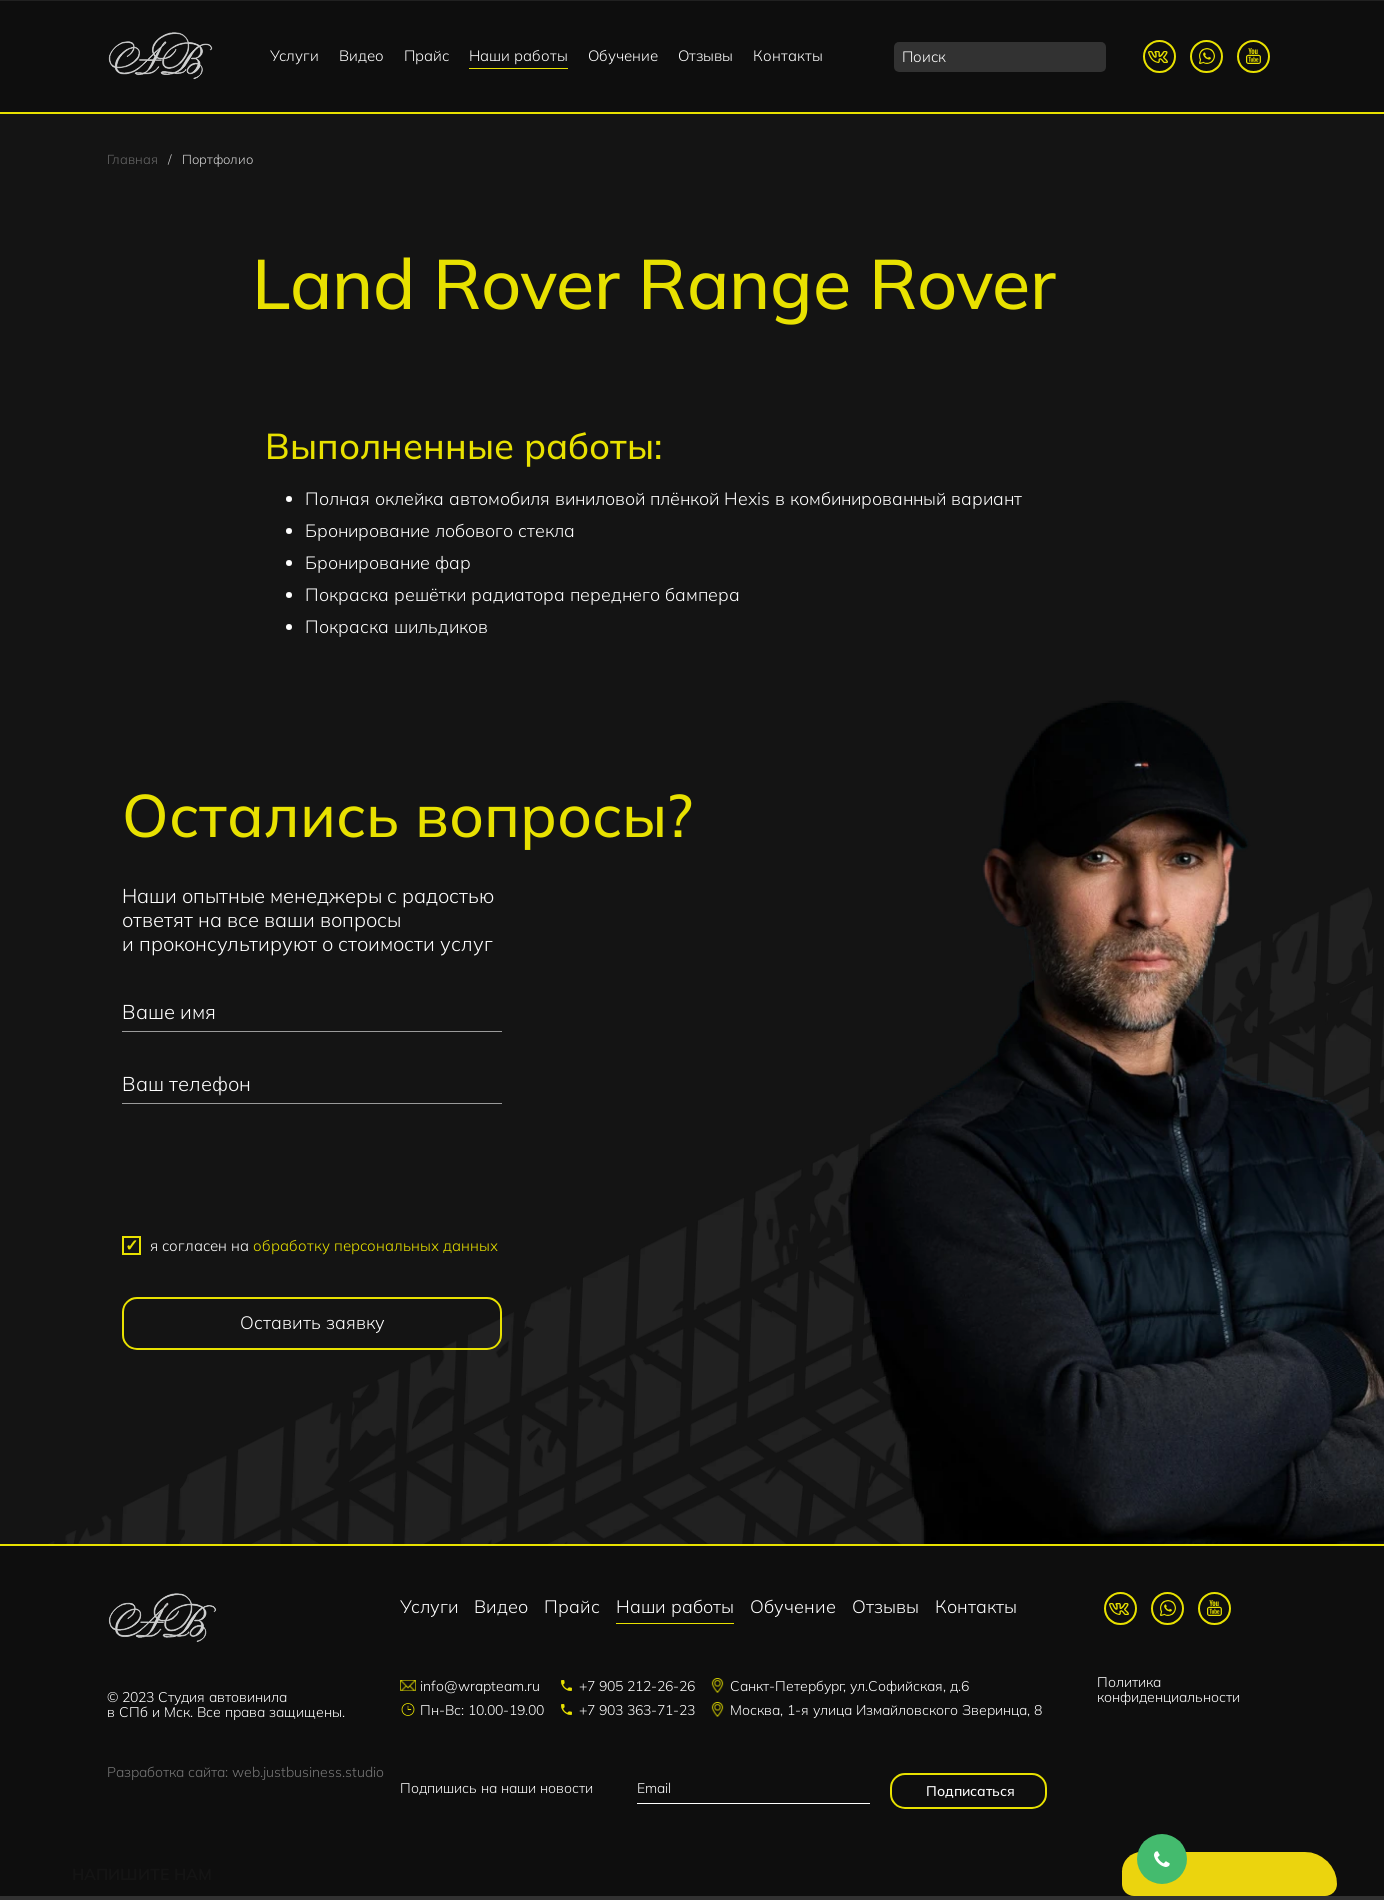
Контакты (788, 55)
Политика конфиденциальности (1168, 1694)
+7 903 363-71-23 (637, 1714)
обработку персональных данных (375, 1249)
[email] (753, 1792)
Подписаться (968, 1795)
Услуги (294, 55)
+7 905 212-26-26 (637, 1690)
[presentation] (312, 1182)
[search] (1000, 57)
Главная (132, 162)
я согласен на (324, 1249)
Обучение (623, 55)
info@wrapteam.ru (480, 1690)
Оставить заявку (312, 1327)
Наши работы (518, 55)
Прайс (426, 55)
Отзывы (705, 55)
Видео (361, 55)
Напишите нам (1219, 1880)
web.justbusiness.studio (308, 1776)
